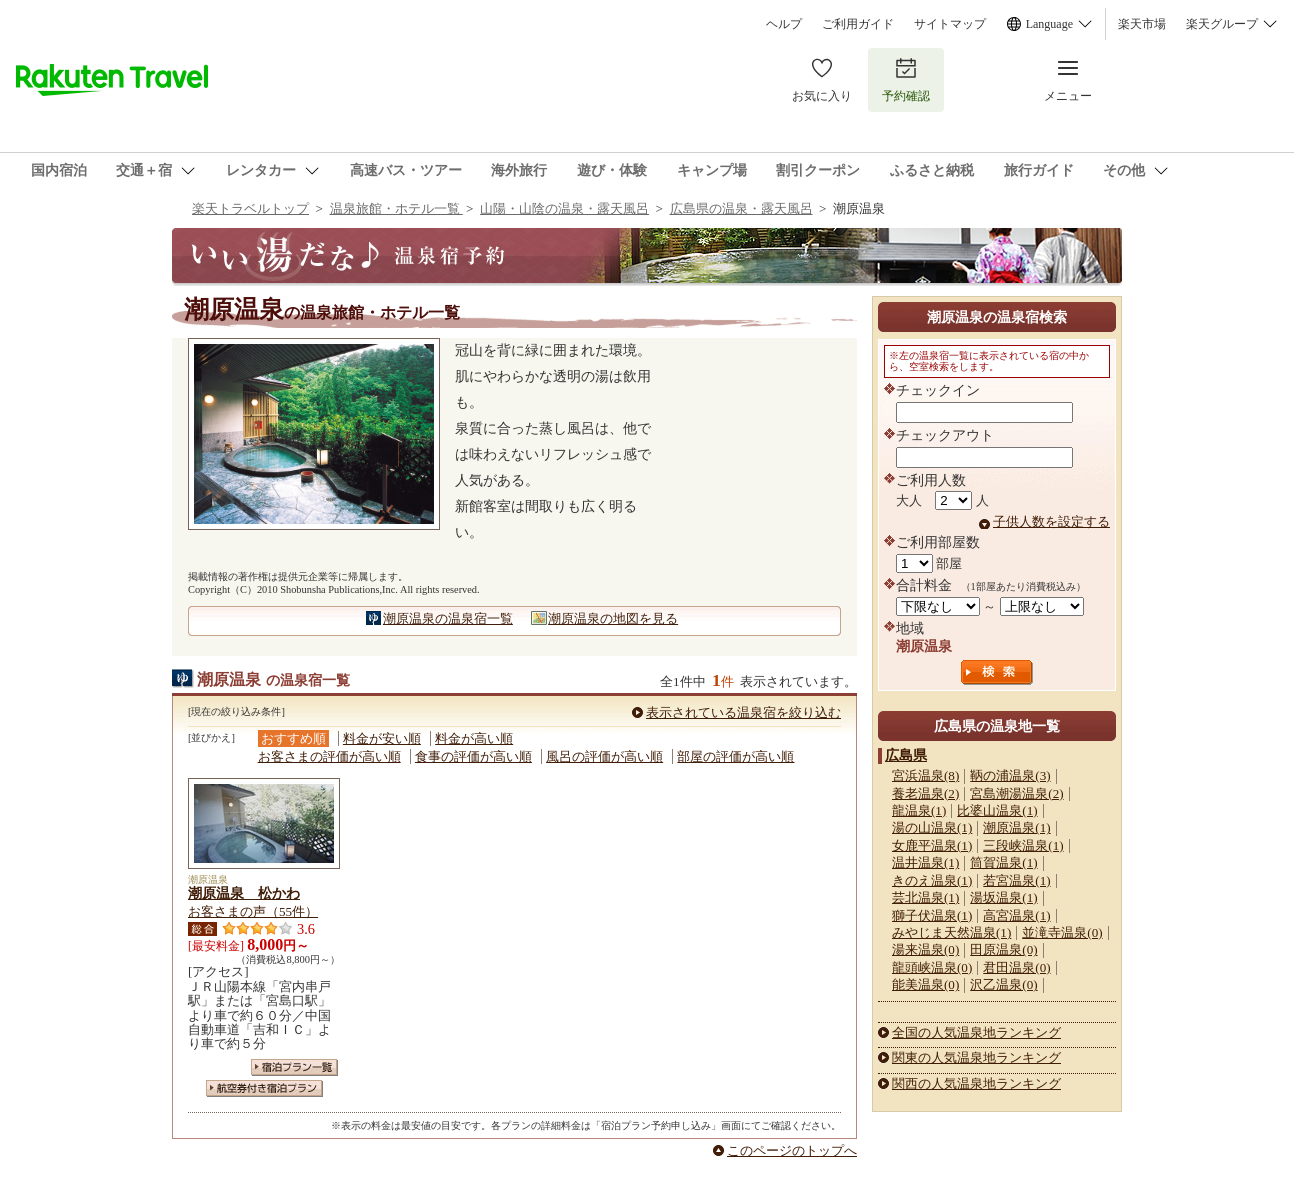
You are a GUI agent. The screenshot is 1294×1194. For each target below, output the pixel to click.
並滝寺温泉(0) (1062, 932)
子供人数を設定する (1051, 521)
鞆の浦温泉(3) (1010, 775)
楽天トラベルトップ (250, 208)
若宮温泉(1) (1016, 880)
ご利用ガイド (858, 24)
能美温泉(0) (925, 984)
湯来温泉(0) (925, 949)
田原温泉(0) (1003, 949)
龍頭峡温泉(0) (932, 967)
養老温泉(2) (925, 793)
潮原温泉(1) (1016, 827)
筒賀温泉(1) (1003, 862)
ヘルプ (784, 24)
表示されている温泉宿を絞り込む (743, 712)
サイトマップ (950, 24)
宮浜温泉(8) (925, 775)
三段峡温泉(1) (1023, 845)
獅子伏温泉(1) (932, 915)
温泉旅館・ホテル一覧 (396, 208)
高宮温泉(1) (1016, 915)
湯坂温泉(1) (1003, 897)
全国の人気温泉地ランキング (976, 1032)
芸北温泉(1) (925, 897)
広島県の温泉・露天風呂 (741, 208)
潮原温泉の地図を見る (613, 618)
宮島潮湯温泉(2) (1016, 793)
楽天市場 (1142, 24)
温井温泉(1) (925, 862)
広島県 (906, 755)
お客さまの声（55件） (253, 911)
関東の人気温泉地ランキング (976, 1057)
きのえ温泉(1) (932, 880)
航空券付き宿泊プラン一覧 (264, 1088)
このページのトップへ (792, 1150)
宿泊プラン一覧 (294, 1067)
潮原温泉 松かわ (244, 893)
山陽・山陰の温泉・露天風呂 (564, 208)
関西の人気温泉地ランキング (976, 1083)
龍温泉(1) (919, 810)
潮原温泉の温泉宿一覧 (448, 618)
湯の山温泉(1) (932, 827)
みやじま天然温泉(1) (951, 932)
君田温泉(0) (1016, 967)
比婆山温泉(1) (997, 810)
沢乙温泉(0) (1003, 984)
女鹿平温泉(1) (932, 845)
